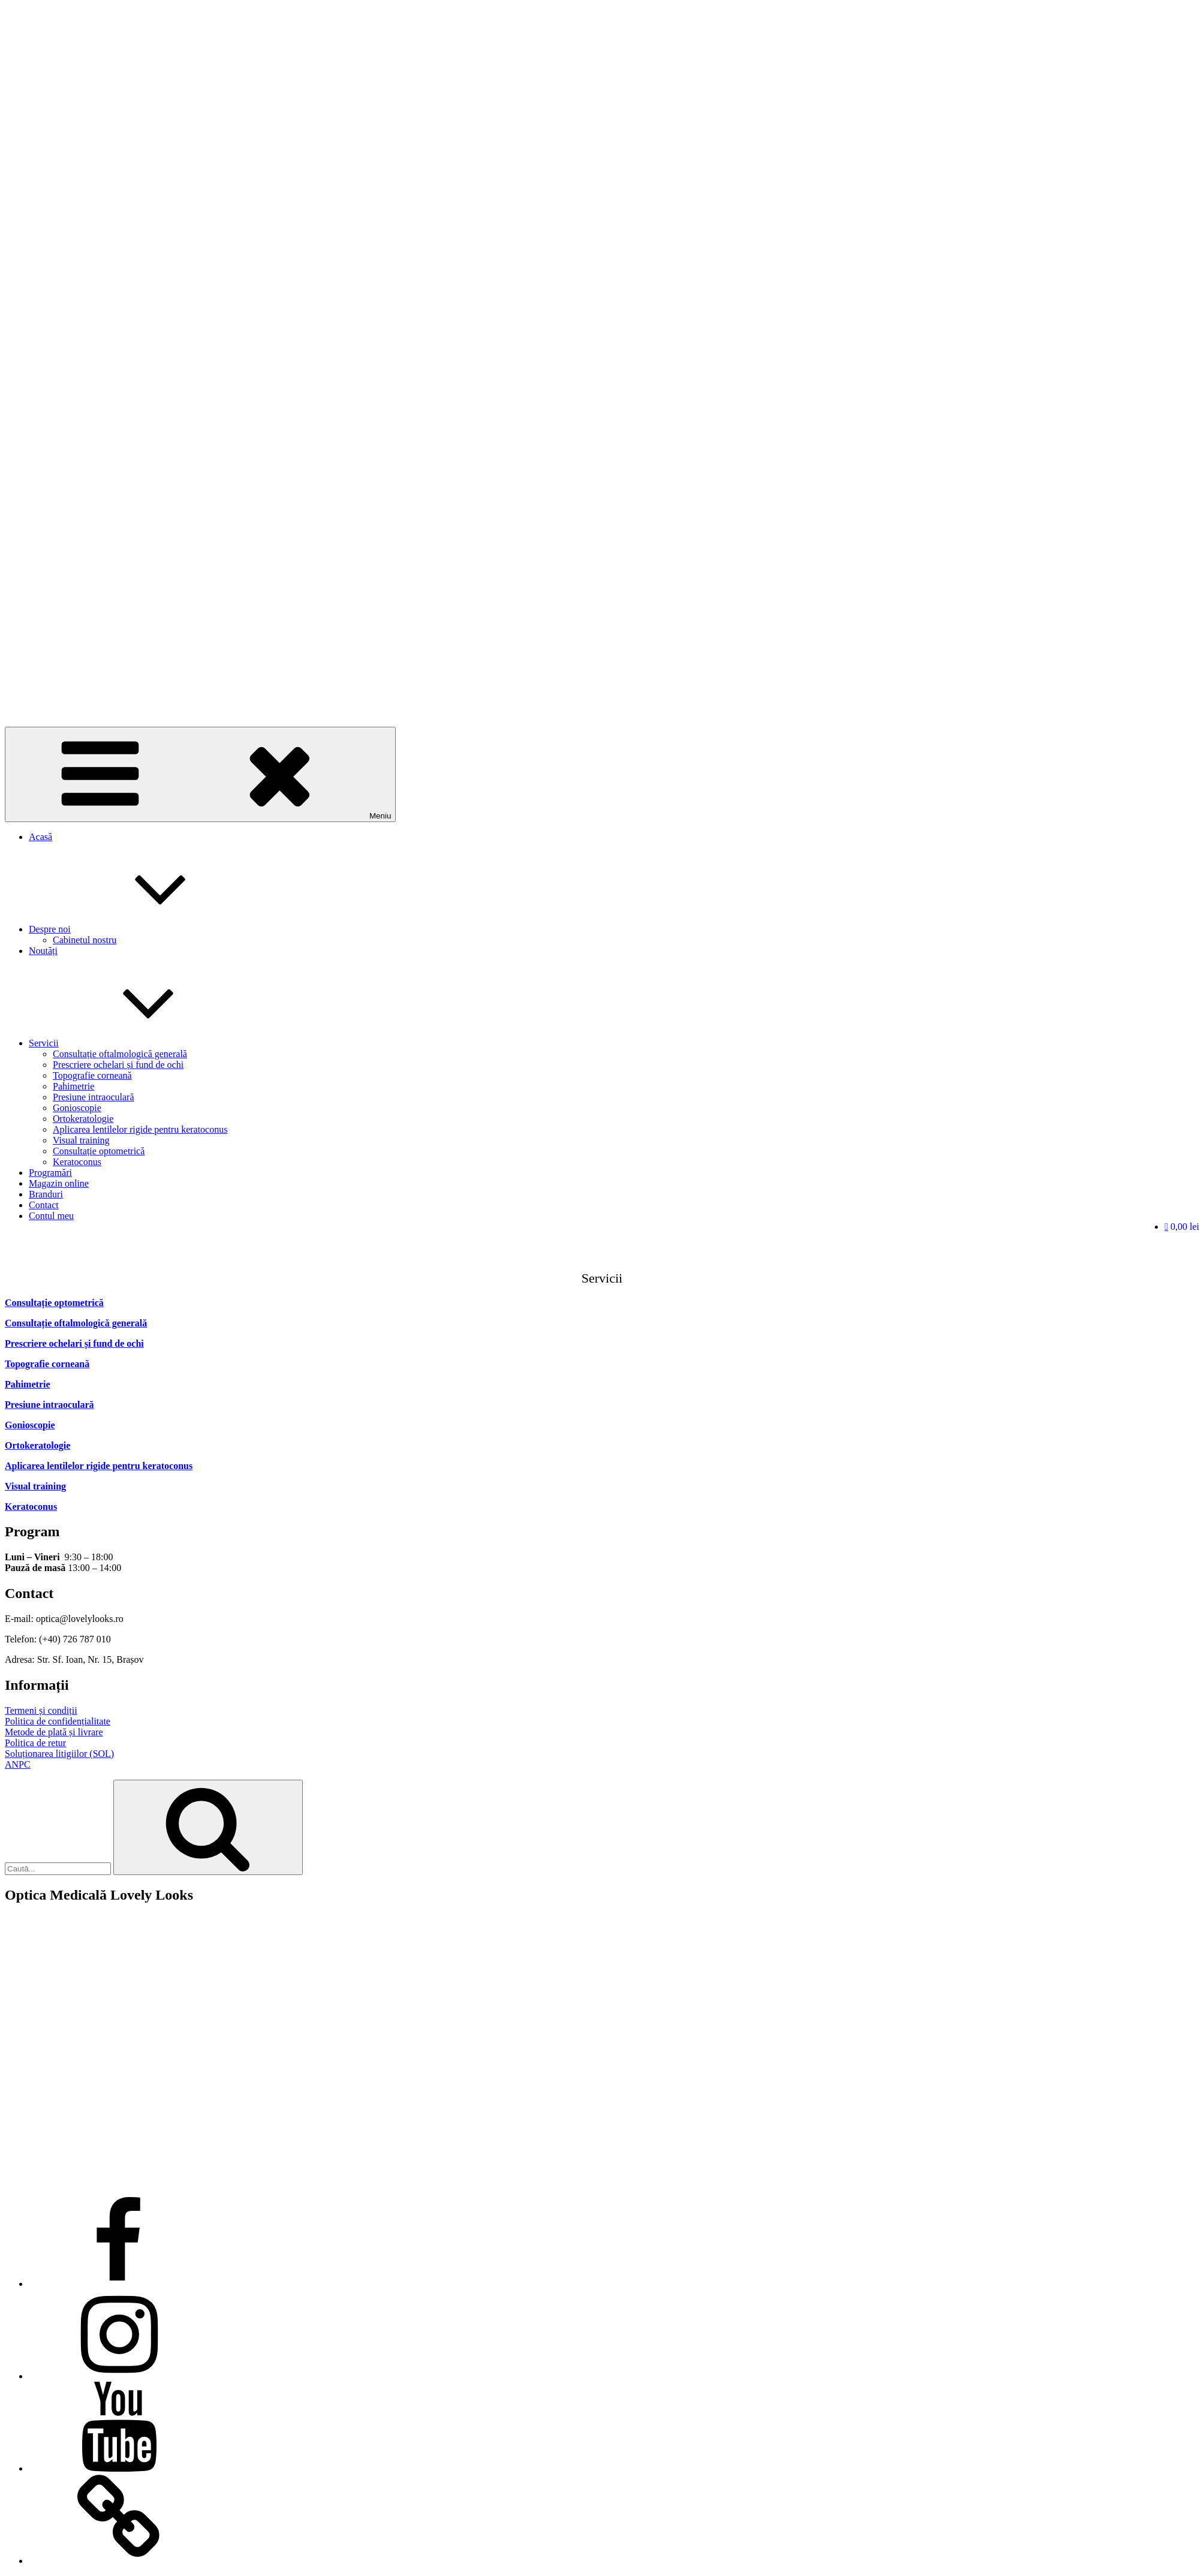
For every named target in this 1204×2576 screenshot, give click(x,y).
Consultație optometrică (99, 1151)
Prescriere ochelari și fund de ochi (118, 1065)
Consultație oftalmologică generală (120, 1054)
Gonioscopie (77, 1108)
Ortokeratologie (83, 1119)
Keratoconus (77, 1162)
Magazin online (59, 1183)
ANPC (18, 1764)
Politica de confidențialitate (57, 1721)
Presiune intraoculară (93, 1097)
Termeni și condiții (41, 1710)
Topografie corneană (92, 1075)
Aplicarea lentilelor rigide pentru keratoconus (140, 1129)
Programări (50, 1172)
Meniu (200, 774)
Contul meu (51, 1216)
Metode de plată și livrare (54, 1732)
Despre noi (140, 929)
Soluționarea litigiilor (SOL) (59, 1754)
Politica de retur (35, 1743)
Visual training (81, 1140)
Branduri (46, 1194)
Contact (44, 1205)
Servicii (134, 1043)
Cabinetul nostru (84, 940)
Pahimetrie (73, 1086)
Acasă (40, 837)
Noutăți (43, 951)
